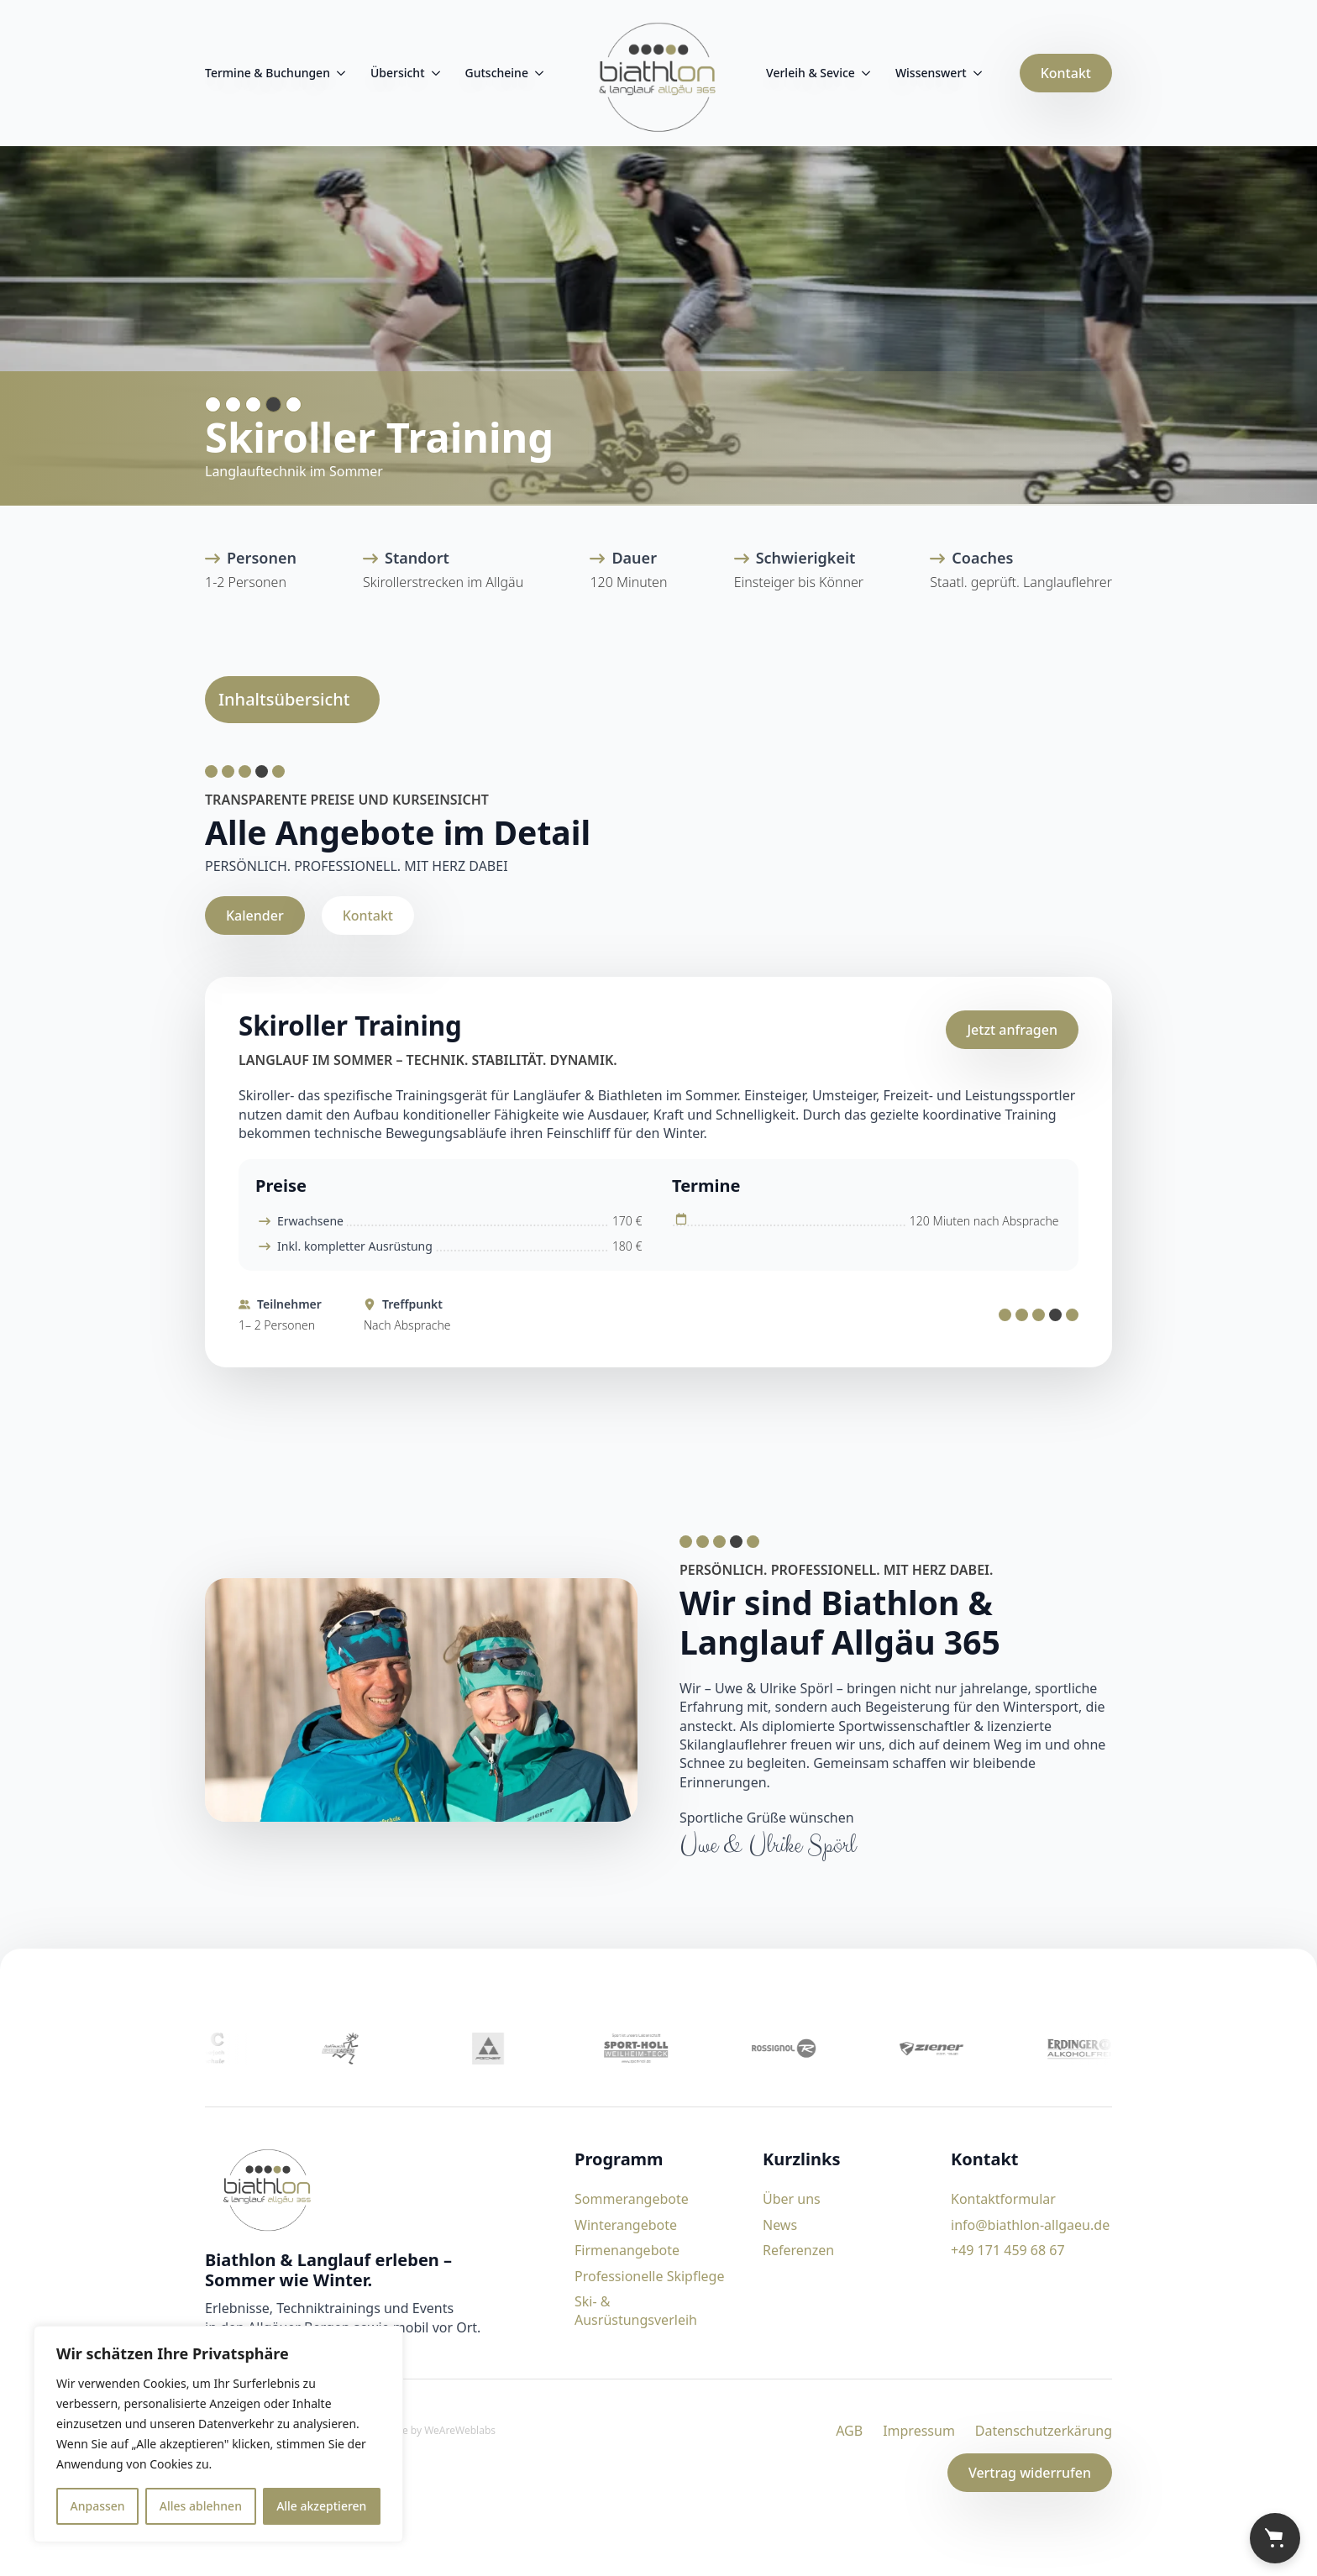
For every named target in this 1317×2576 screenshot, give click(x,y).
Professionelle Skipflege (649, 2276)
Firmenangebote (627, 2250)
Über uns (792, 2199)
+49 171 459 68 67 (1008, 2250)
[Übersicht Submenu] (432, 73)
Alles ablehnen (201, 2506)
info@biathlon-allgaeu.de (1030, 2225)
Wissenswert (931, 73)
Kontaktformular (1003, 2199)
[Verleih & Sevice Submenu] (862, 73)
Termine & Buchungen (267, 73)
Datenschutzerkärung (1043, 2430)
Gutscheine (496, 73)
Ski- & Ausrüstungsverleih (636, 2310)
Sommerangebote (632, 2199)
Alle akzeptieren (321, 2506)
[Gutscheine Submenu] (535, 73)
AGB (849, 2430)
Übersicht (397, 73)
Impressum (919, 2430)
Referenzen (798, 2250)
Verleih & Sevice (810, 73)
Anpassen (98, 2506)
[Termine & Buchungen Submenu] (337, 73)
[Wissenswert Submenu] (974, 73)
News (780, 2225)
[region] (218, 2434)
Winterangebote (626, 2225)
